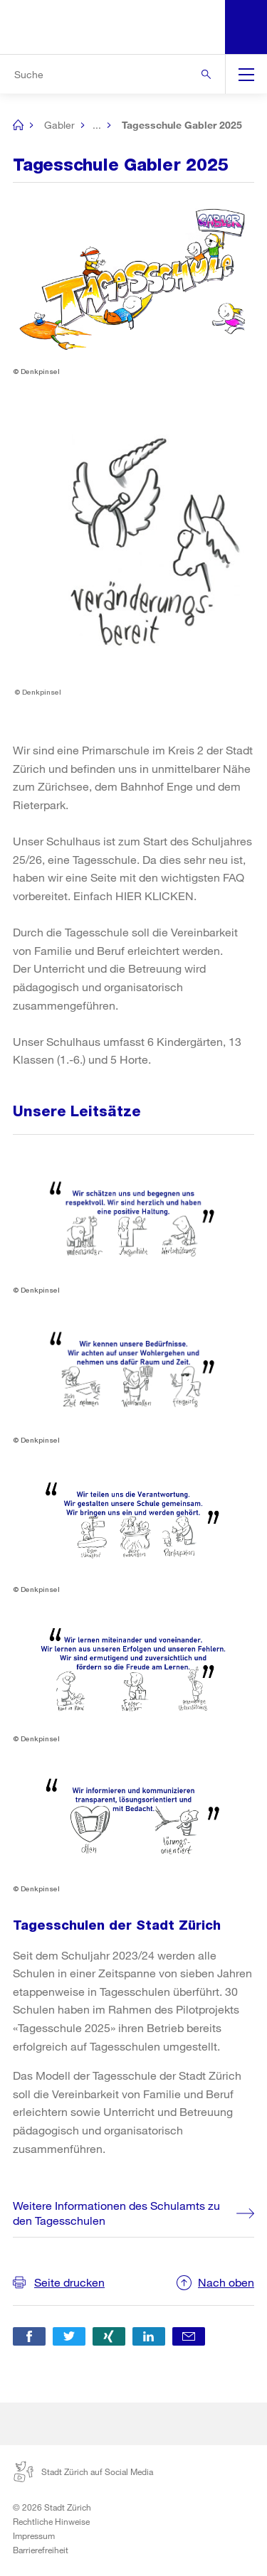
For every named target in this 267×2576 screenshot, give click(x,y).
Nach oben (226, 2282)
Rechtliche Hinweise (51, 2521)
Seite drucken (69, 2282)
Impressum (34, 2535)
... (97, 125)
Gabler (59, 125)
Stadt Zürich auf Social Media (83, 2471)
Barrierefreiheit (40, 2549)
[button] (29, 2336)
